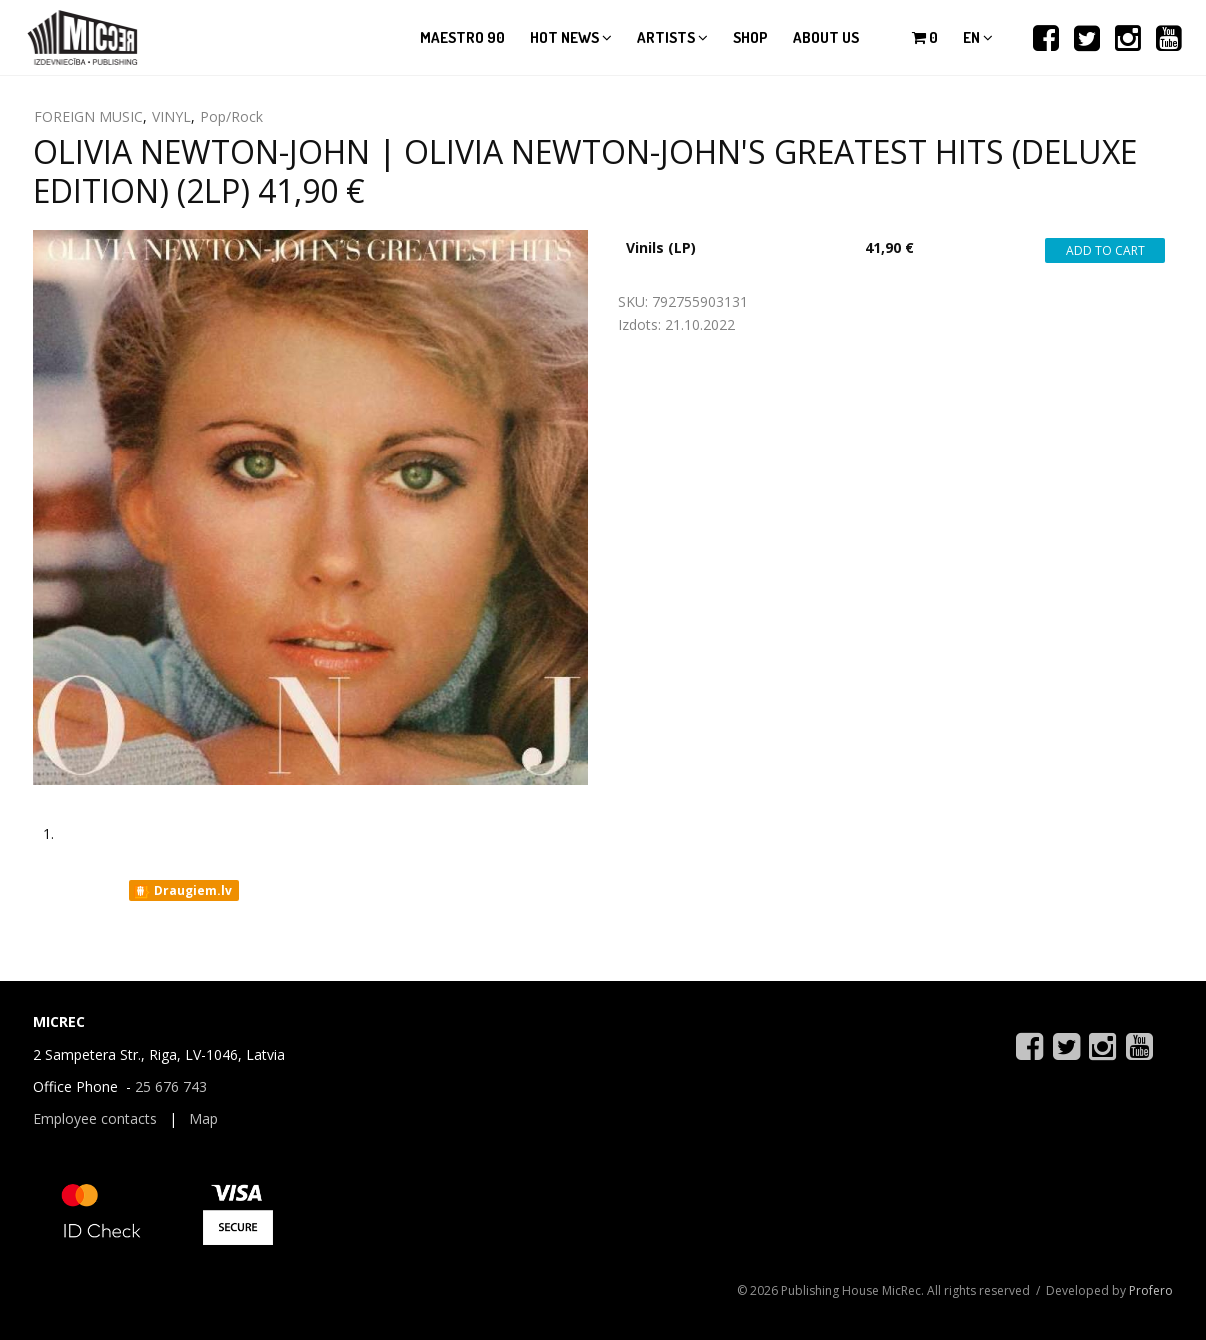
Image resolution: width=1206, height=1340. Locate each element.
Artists (672, 37)
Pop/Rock (231, 116)
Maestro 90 (462, 37)
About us (826, 37)
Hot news (571, 37)
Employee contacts (95, 1118)
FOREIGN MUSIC (88, 116)
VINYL (171, 116)
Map (203, 1118)
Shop (750, 37)
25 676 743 (171, 1086)
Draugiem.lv (182, 891)
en (978, 37)
